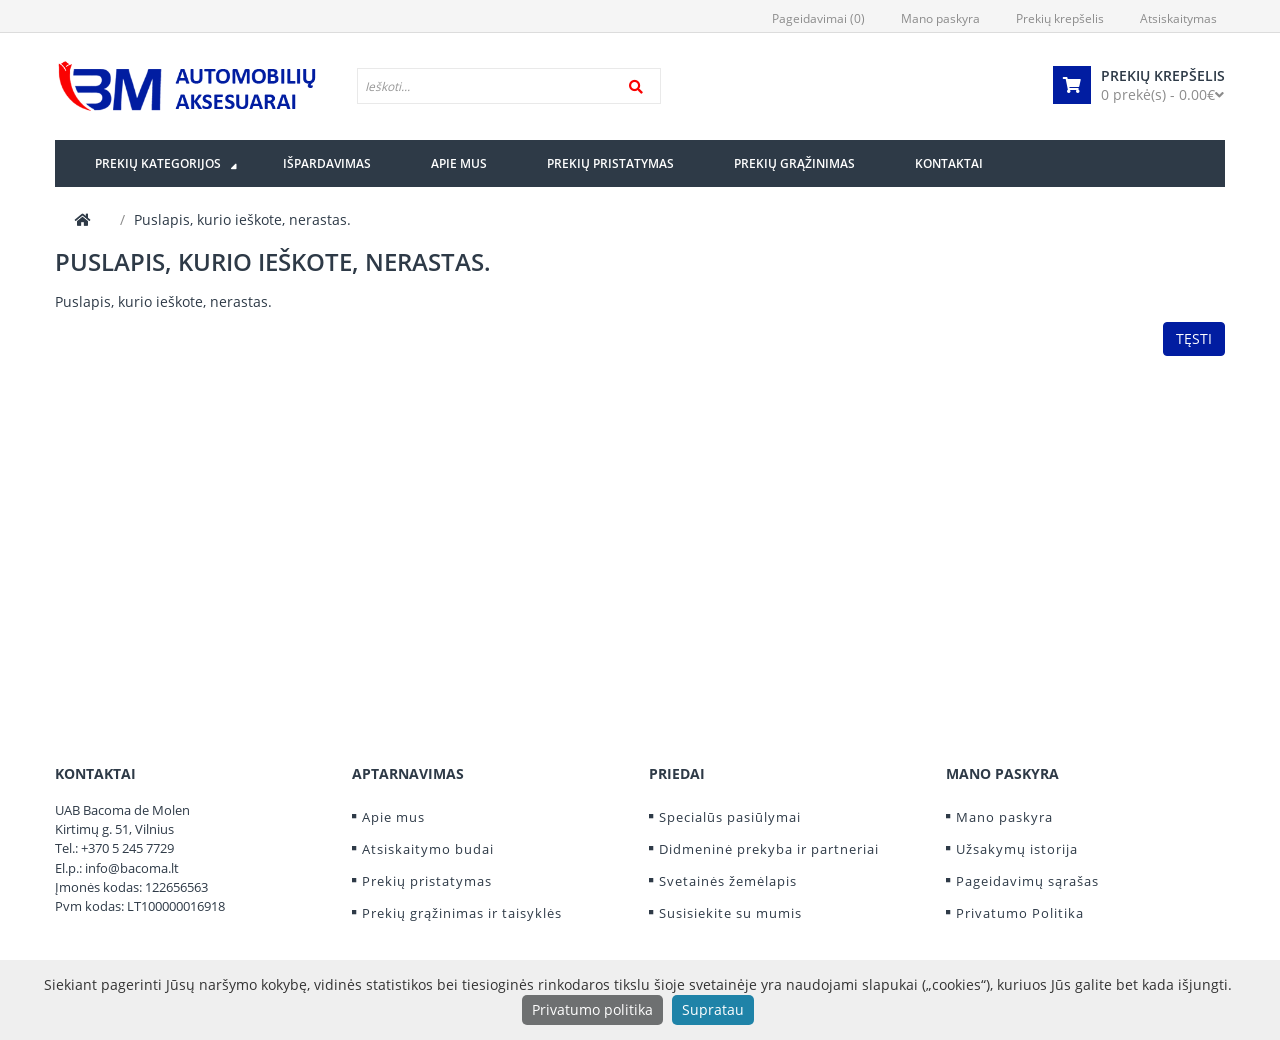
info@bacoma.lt (132, 868)
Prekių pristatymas (427, 881)
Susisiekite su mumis (730, 913)
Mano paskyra (1004, 817)
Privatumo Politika (1020, 913)
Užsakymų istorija (1017, 849)
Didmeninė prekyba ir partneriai (769, 849)
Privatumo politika (592, 1009)
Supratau (713, 1009)
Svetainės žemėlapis (728, 881)
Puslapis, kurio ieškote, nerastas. (242, 219)
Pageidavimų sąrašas (1027, 881)
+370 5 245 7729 (127, 848)
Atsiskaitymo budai (428, 849)
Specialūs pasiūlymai (730, 817)
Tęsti (1194, 338)
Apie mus (393, 817)
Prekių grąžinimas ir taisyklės (462, 913)
